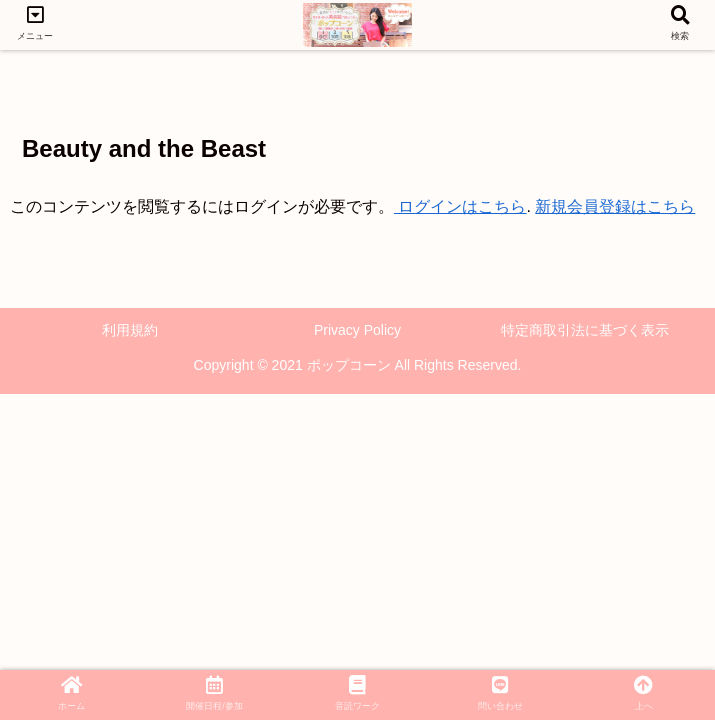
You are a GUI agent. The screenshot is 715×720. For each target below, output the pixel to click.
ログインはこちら (460, 206)
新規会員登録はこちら (615, 206)
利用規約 (130, 330)
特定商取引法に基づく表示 (585, 330)
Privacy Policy (357, 330)
